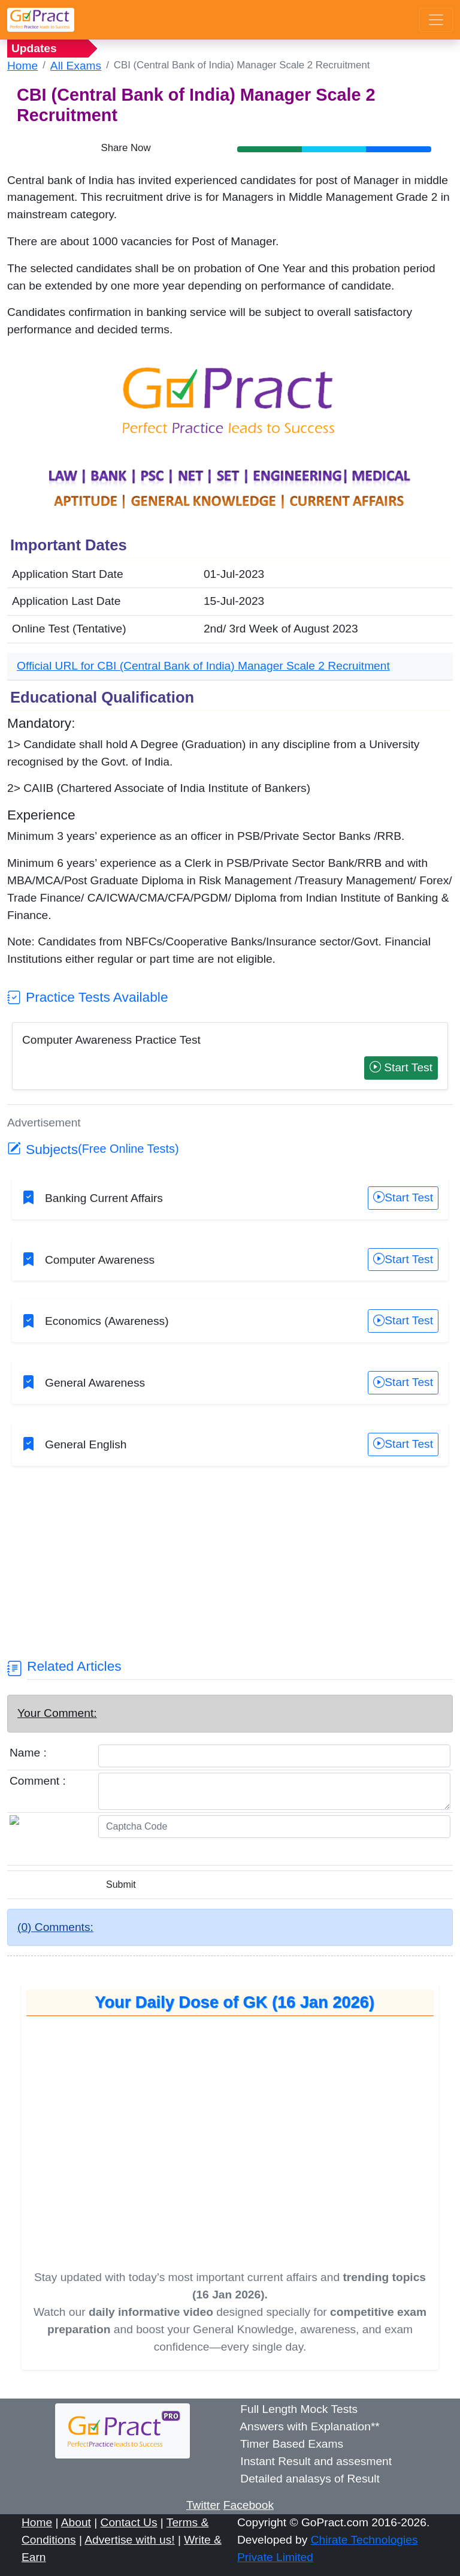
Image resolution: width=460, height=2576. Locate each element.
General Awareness (95, 1382)
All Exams (75, 65)
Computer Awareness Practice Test (111, 1040)
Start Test (401, 1067)
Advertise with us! (129, 2539)
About (76, 2522)
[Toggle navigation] (436, 20)
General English (86, 1444)
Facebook (248, 2505)
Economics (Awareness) (107, 1321)
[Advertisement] (230, 1574)
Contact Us (129, 2522)
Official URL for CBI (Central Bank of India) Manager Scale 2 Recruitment (203, 665)
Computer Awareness (100, 1260)
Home (22, 65)
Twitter (203, 2505)
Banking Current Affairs (104, 1198)
